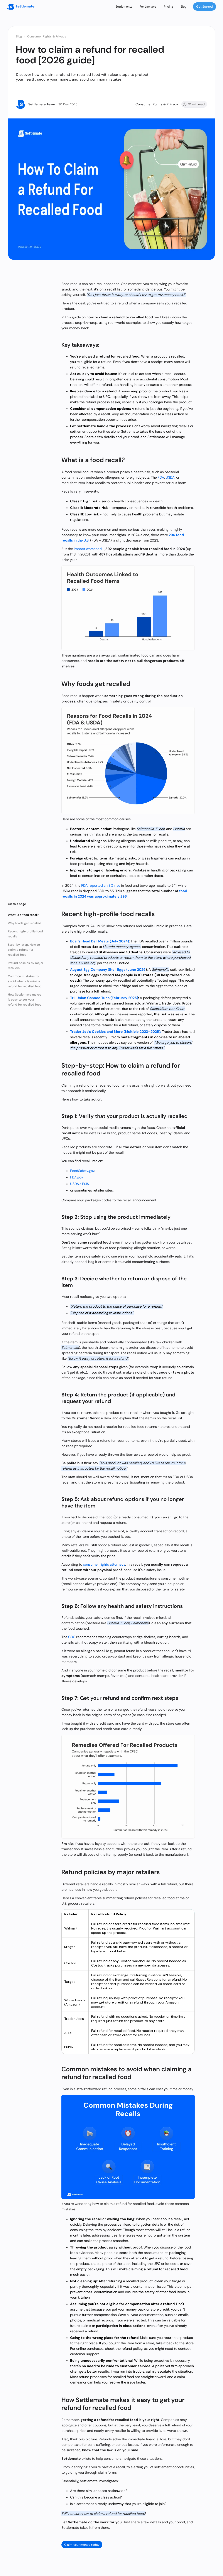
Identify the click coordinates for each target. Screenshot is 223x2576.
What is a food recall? (23, 915)
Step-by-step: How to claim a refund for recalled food (24, 950)
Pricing (168, 6)
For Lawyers (148, 6)
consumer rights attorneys (103, 1564)
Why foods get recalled (24, 923)
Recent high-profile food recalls (25, 933)
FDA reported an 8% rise (100, 885)
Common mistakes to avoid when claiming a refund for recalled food (25, 981)
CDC (71, 1637)
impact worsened (87, 549)
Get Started (204, 6)
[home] (20, 7)
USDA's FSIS (79, 1184)
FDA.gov (76, 1177)
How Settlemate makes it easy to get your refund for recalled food (25, 999)
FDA (160, 477)
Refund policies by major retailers (25, 965)
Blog (183, 6)
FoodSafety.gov (82, 1170)
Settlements (123, 6)
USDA (170, 477)
